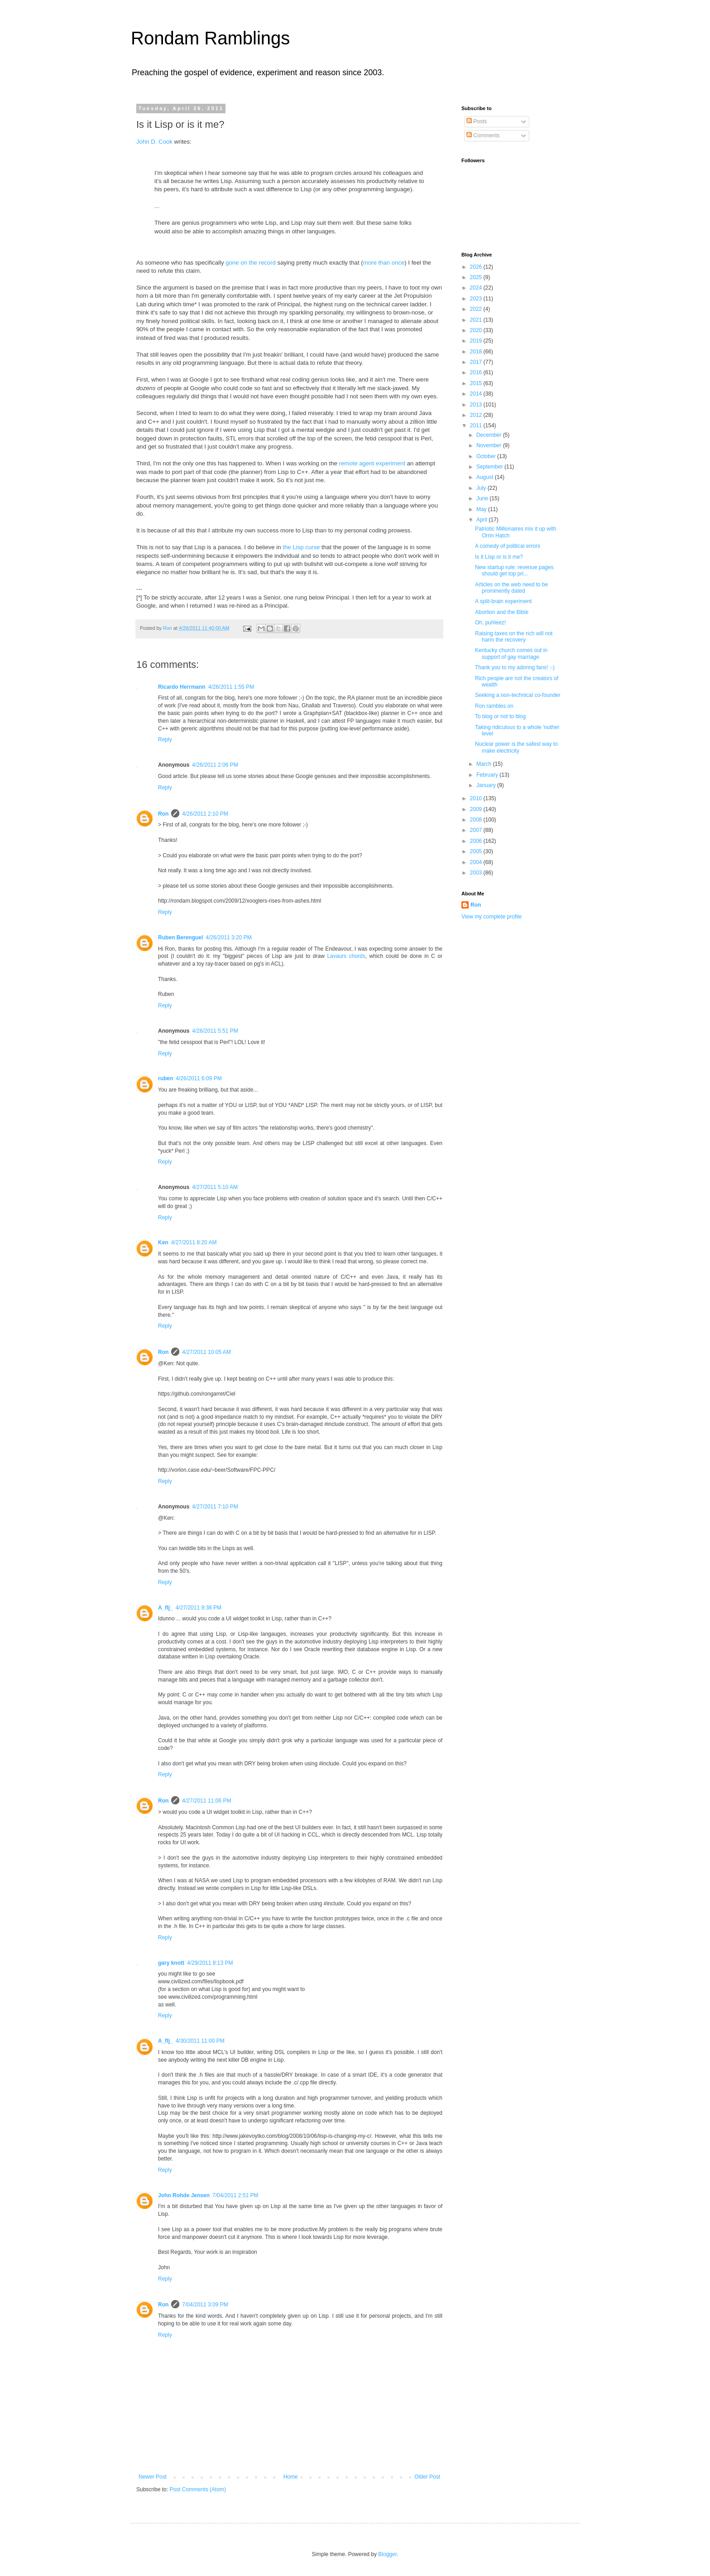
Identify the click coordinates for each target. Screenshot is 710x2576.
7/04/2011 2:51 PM (235, 2195)
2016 (477, 372)
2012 (477, 415)
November (489, 445)
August (485, 477)
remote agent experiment (372, 463)
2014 (477, 394)
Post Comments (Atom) (197, 2489)
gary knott (171, 1963)
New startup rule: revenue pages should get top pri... (514, 570)
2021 (477, 320)
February (487, 775)
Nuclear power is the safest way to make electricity (516, 747)
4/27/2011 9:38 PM (198, 1608)
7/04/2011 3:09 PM (205, 2304)
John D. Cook (154, 141)
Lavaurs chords (346, 956)
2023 (477, 298)
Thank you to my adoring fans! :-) (515, 667)
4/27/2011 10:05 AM (206, 1352)
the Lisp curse (301, 547)
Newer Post (153, 2477)
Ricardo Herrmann (182, 687)
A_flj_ (165, 1608)
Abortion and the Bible (501, 612)
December (489, 435)
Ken (163, 1242)
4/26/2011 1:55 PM (231, 687)
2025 (477, 277)
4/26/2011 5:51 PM (215, 1031)
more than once (384, 262)
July (482, 488)
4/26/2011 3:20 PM (228, 937)
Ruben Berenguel (180, 937)
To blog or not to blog (500, 716)
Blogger (387, 2554)
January (486, 785)
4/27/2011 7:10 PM (215, 1506)
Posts (476, 121)
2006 (477, 841)
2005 (477, 851)
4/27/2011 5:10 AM (215, 1187)
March (484, 764)
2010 (477, 798)
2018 (477, 351)
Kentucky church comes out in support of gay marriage (511, 653)
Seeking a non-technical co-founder (518, 695)
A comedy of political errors (507, 546)
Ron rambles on (494, 706)
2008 (477, 820)
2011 (477, 425)
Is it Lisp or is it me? (499, 557)
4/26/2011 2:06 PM (215, 765)
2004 (477, 862)
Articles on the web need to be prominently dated (511, 587)
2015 (477, 383)
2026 (477, 267)
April (482, 520)
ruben (165, 1078)
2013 (477, 404)
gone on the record (250, 262)
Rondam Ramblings (210, 38)
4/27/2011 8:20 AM (194, 1242)
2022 (477, 309)
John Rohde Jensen (184, 2195)
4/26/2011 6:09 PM (198, 1078)
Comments (482, 135)
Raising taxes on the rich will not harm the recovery (513, 636)
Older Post (427, 2477)
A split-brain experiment (503, 601)
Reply (165, 739)
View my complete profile (491, 916)
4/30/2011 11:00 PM (200, 2041)
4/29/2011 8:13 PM (210, 1963)
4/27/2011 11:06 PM (206, 1801)
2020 (477, 330)
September (490, 467)
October (486, 456)
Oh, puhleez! (490, 622)
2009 (477, 809)
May (482, 509)
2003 (477, 873)
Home (290, 2477)
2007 (477, 830)
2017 (477, 362)
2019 (477, 341)
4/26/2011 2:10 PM (205, 814)
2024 (477, 288)
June (482, 498)
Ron (163, 814)
